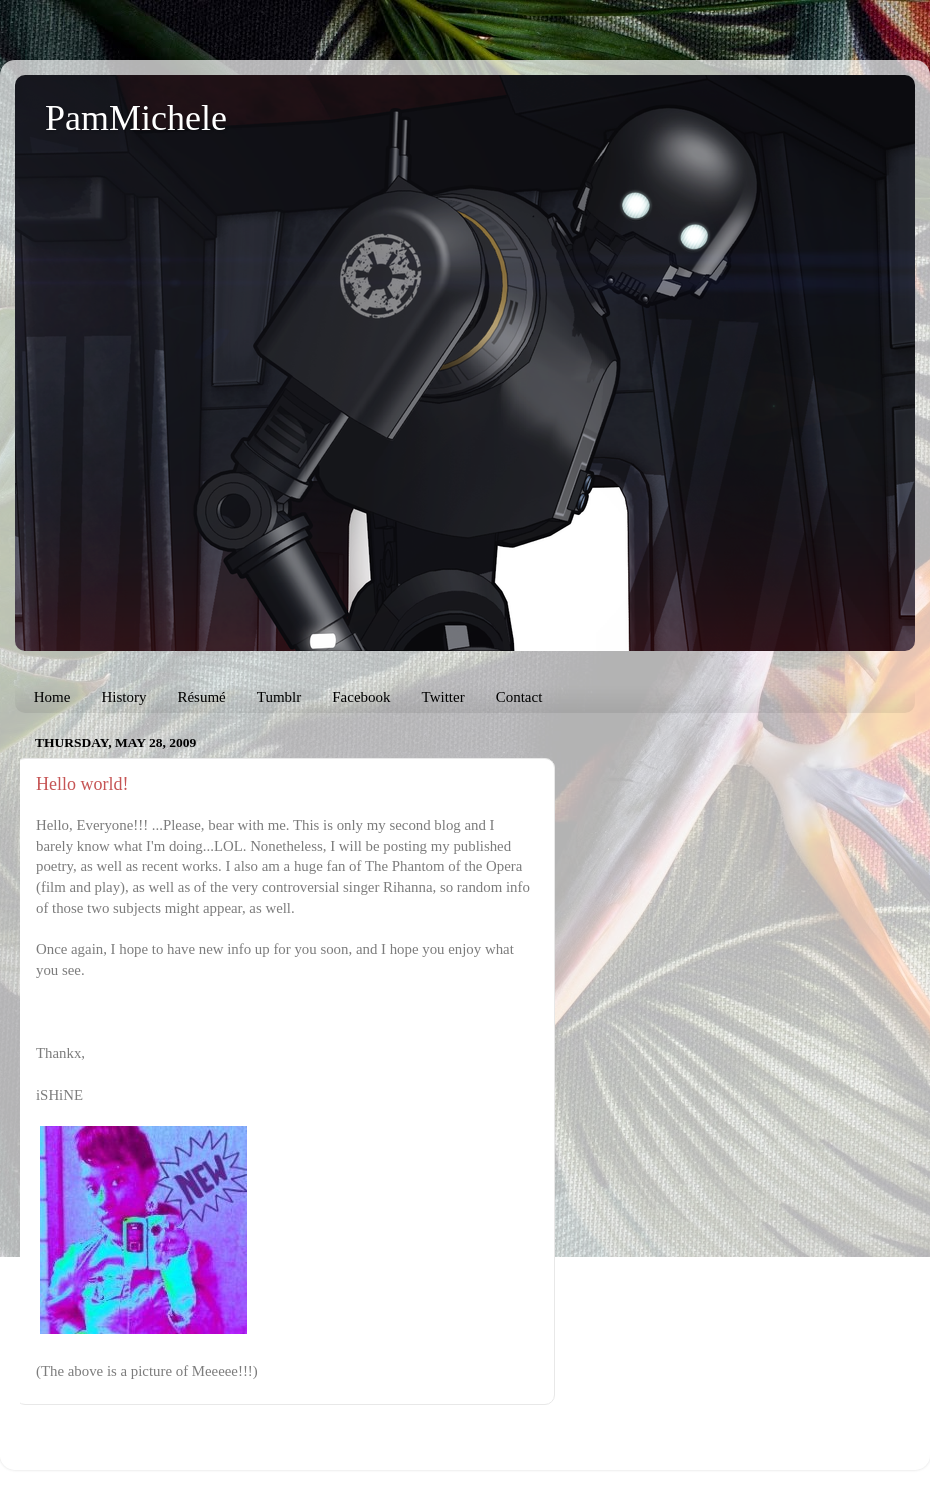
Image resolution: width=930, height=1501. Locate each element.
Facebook (361, 697)
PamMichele (136, 118)
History (123, 697)
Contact (519, 697)
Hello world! (82, 784)
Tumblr (279, 697)
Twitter (443, 697)
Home (52, 697)
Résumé (201, 697)
